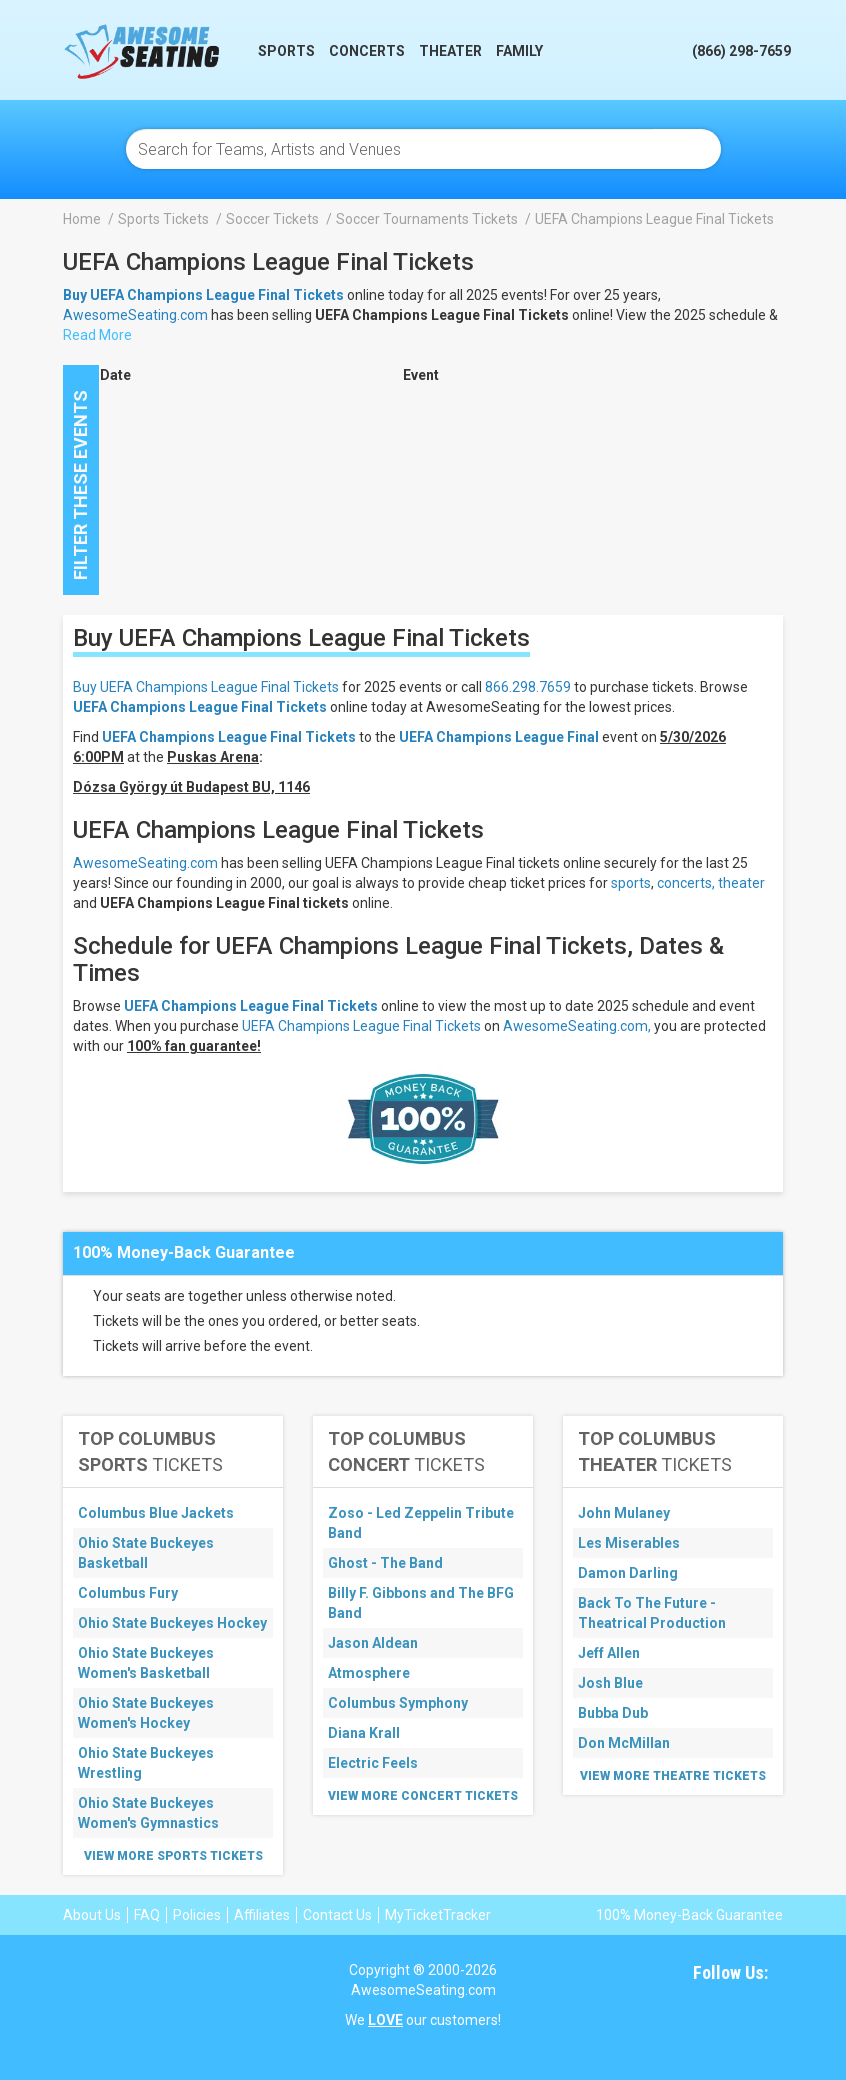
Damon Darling (628, 1573)
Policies (197, 1915)
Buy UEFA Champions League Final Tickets (206, 687)
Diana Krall (364, 1733)
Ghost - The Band (385, 1563)
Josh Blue (610, 1683)
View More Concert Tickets (423, 1796)
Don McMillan (624, 1743)
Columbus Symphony (398, 1703)
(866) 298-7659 (741, 51)
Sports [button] (286, 51)
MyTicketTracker (438, 1915)
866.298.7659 (528, 687)
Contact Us (337, 1915)
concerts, (686, 883)
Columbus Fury (128, 1593)
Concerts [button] (367, 51)
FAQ (147, 1915)
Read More (97, 335)
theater (741, 883)
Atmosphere (369, 1673)
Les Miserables (629, 1543)
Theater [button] (450, 51)
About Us (92, 1915)
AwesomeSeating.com (135, 315)
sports (631, 883)
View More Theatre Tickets (673, 1776)
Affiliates (262, 1915)
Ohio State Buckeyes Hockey (172, 1623)
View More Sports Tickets (173, 1856)
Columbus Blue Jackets (156, 1513)
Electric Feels (373, 1763)
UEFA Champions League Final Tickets (200, 707)
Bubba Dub (613, 1713)
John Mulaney (624, 1513)
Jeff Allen (609, 1653)
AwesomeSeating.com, (577, 1026)
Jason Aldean (373, 1643)
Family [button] (519, 51)
